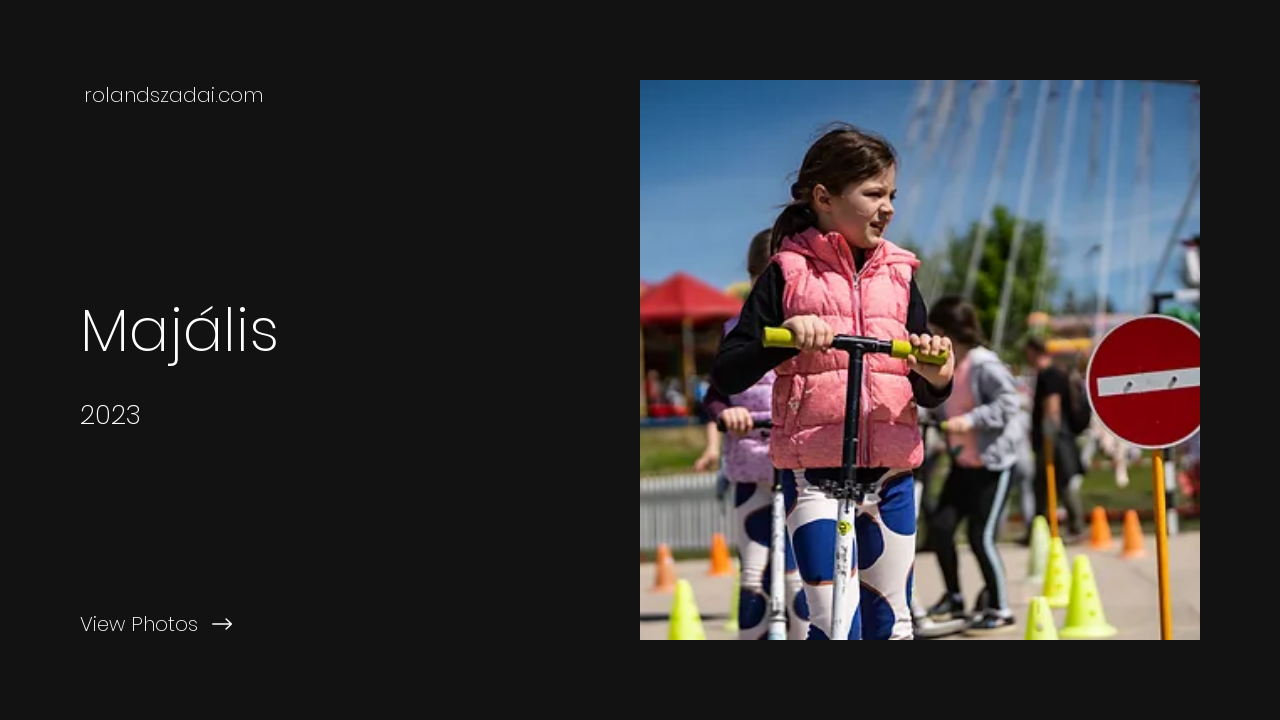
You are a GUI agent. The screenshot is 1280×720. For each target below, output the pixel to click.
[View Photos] (320, 624)
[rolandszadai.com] (175, 95)
